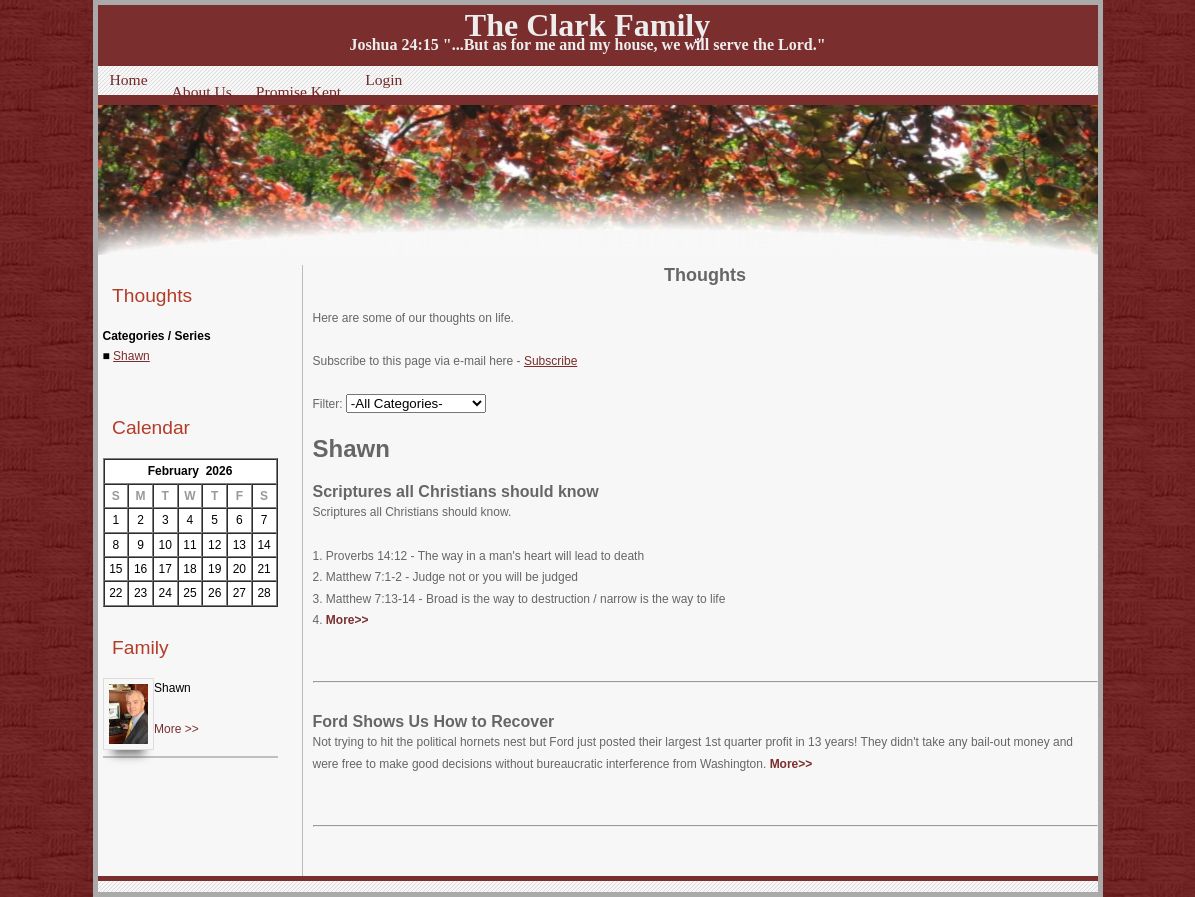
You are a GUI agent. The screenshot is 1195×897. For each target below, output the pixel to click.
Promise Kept (298, 91)
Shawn (131, 356)
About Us (202, 91)
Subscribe (550, 361)
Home (129, 79)
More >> (176, 729)
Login (383, 79)
